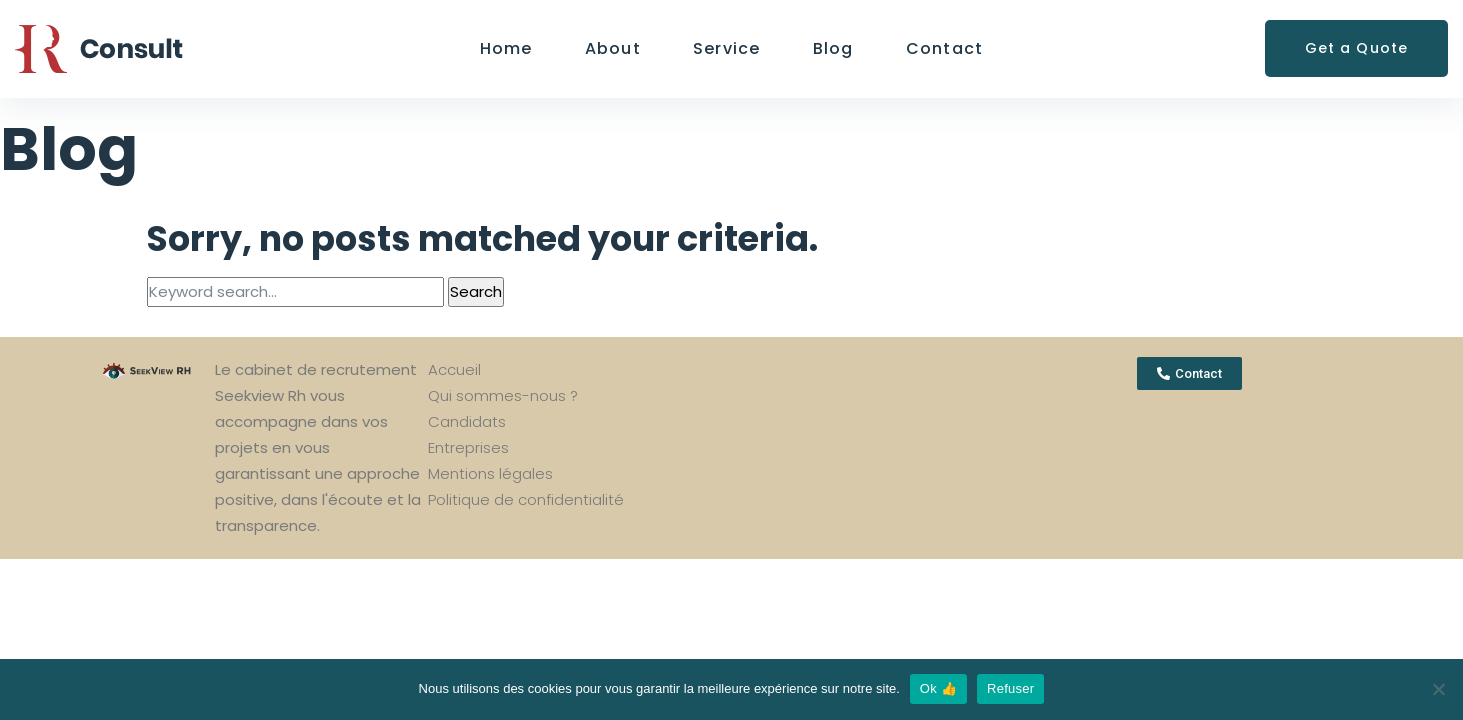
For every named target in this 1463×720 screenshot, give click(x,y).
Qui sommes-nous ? (503, 395)
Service (727, 48)
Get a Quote (1356, 48)
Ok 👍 (938, 688)
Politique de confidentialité (526, 499)
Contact (945, 48)
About (613, 48)
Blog (833, 48)
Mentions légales (490, 473)
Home (506, 48)
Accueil (454, 369)
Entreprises (468, 447)
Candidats (467, 421)
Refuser (1010, 688)
